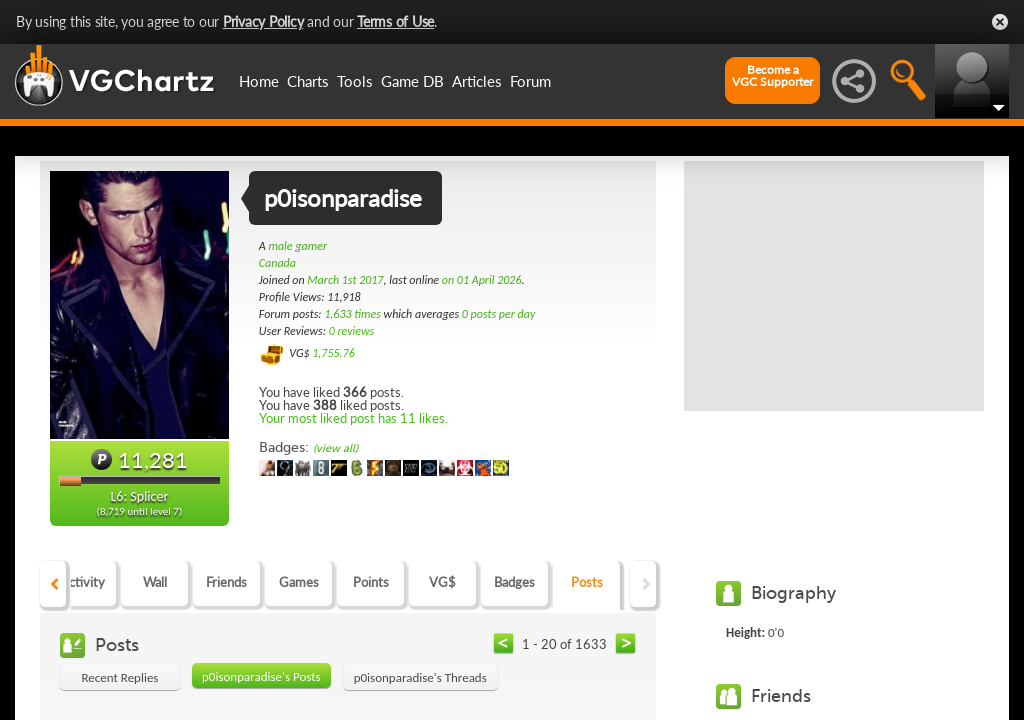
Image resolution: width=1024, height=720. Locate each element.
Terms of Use (395, 21)
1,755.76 (333, 353)
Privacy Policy (263, 21)
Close (1000, 22)
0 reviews (352, 331)
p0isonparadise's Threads (420, 677)
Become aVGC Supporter (772, 76)
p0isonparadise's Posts (261, 676)
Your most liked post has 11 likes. (353, 418)
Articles (477, 81)
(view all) (335, 448)
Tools (355, 81)
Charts (308, 81)
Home (259, 81)
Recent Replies (120, 677)
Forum (530, 81)
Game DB (412, 81)
